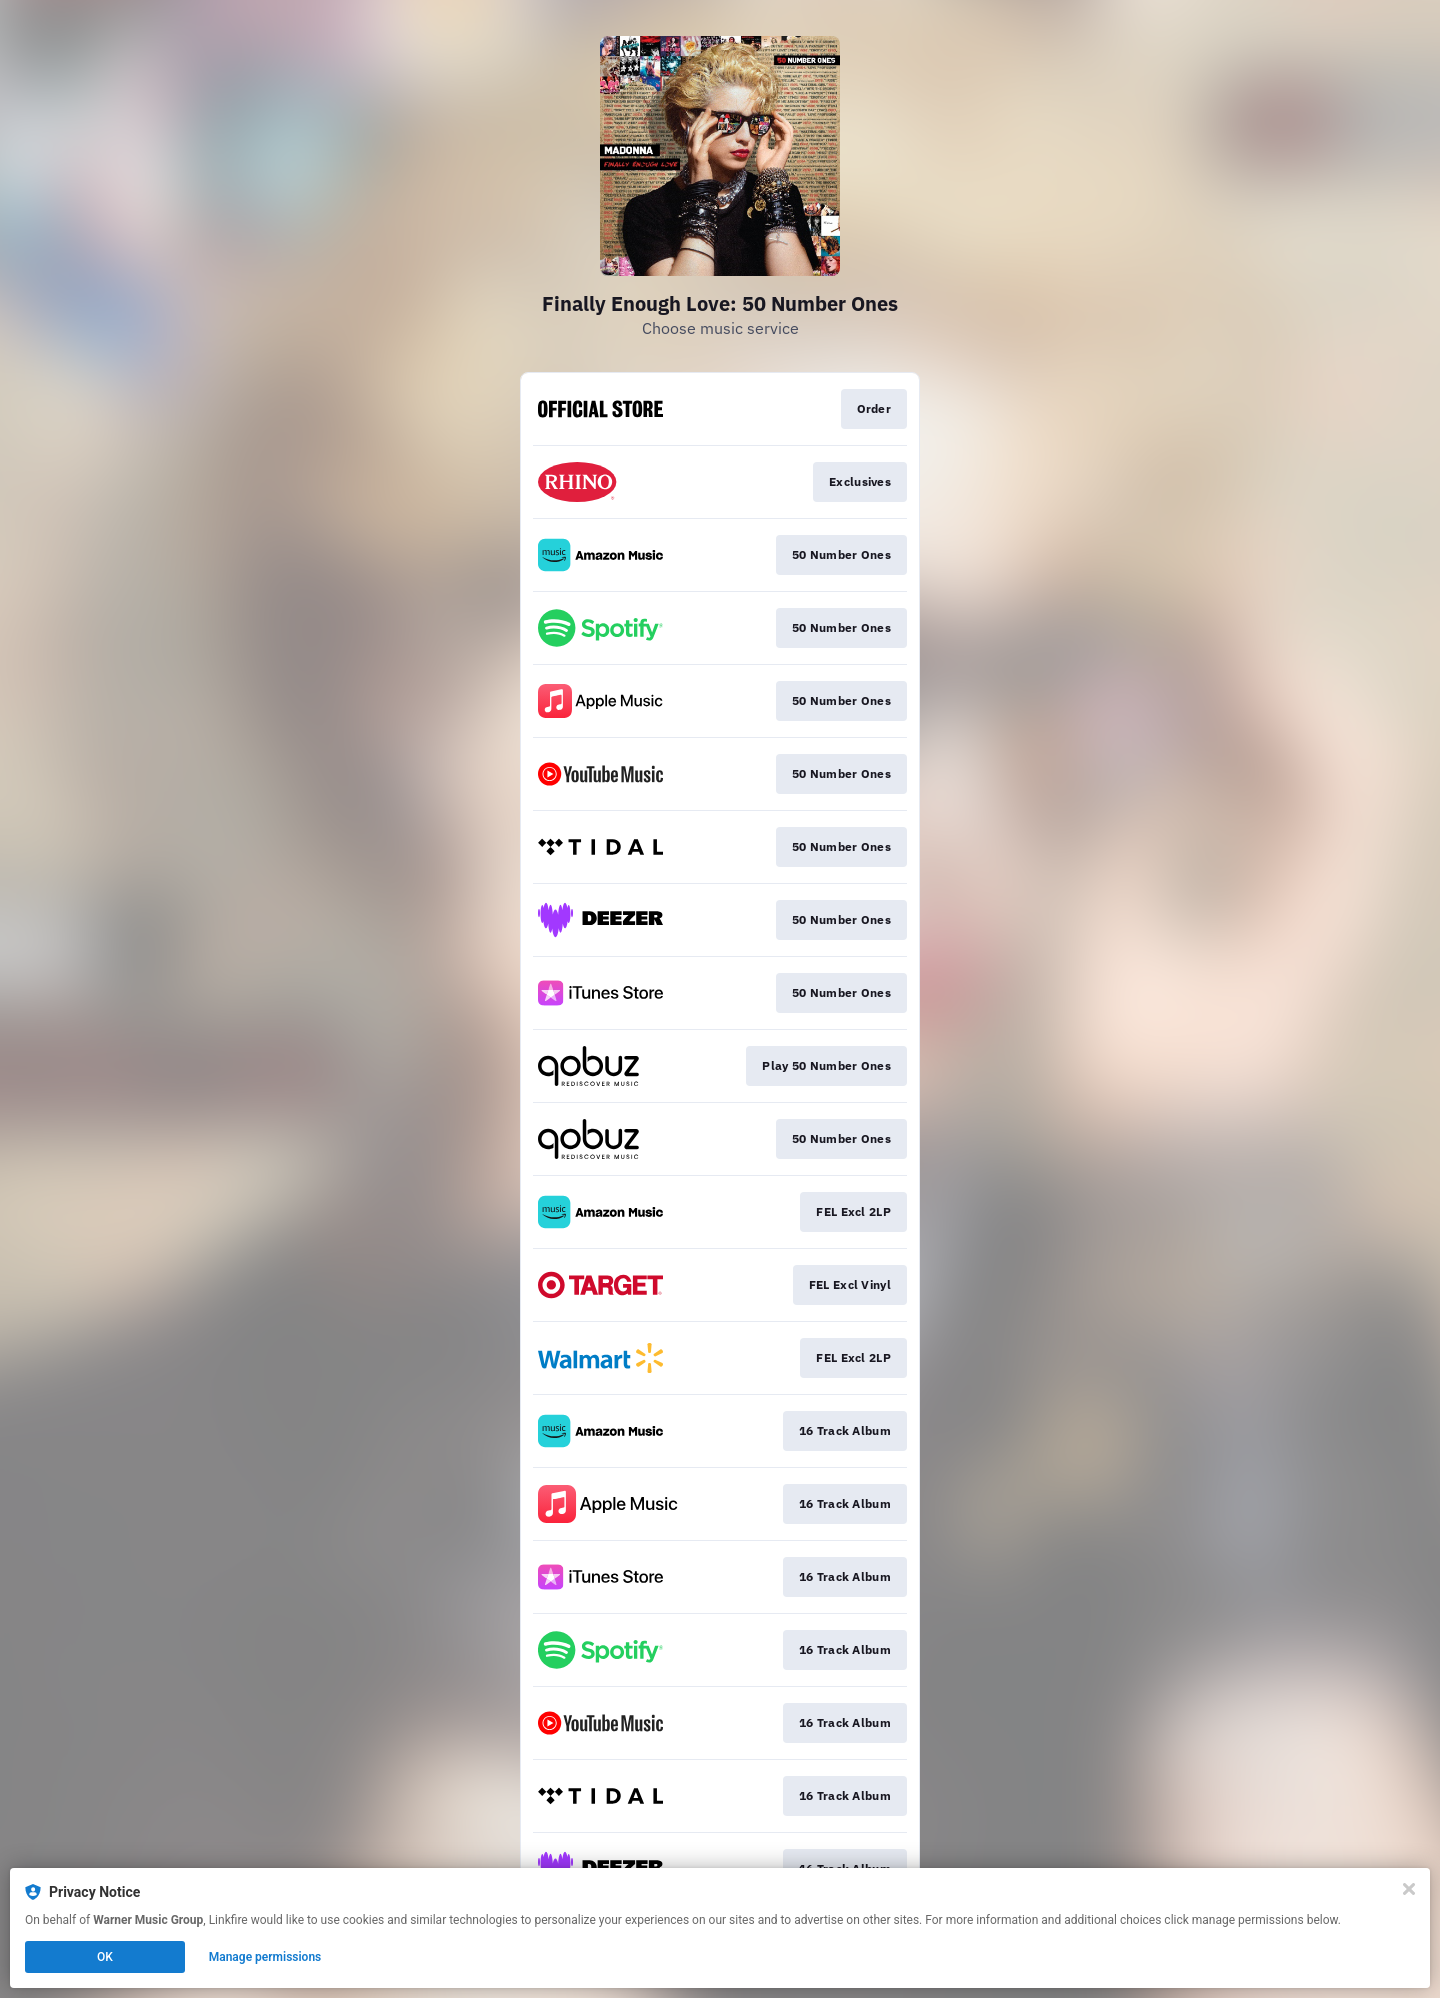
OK (105, 1957)
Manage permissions (265, 1957)
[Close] (1409, 1889)
